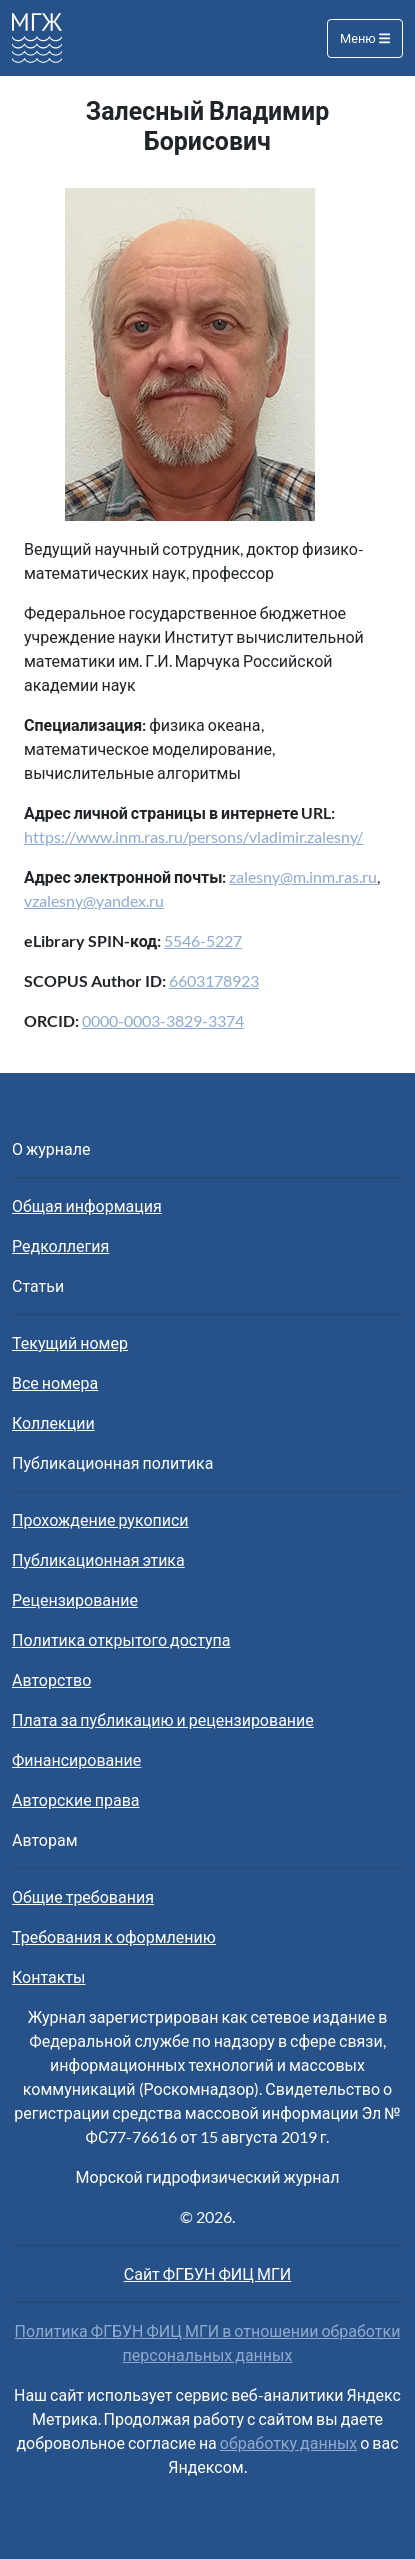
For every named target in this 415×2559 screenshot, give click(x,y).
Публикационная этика (98, 1559)
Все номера (55, 1382)
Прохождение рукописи (100, 1519)
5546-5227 (203, 940)
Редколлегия (60, 1245)
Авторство (51, 1679)
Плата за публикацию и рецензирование (163, 1719)
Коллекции (53, 1422)
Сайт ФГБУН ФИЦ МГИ (207, 2273)
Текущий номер (70, 1342)
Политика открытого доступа (121, 1639)
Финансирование (76, 1759)
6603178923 (214, 980)
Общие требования (83, 1896)
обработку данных (288, 2442)
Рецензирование (75, 1599)
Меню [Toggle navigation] (365, 38)
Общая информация (87, 1205)
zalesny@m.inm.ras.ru (303, 876)
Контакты (48, 1976)
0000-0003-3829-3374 (163, 1020)
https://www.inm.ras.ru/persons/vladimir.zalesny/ (193, 836)
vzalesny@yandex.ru (94, 900)
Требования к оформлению (114, 1936)
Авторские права (75, 1799)
